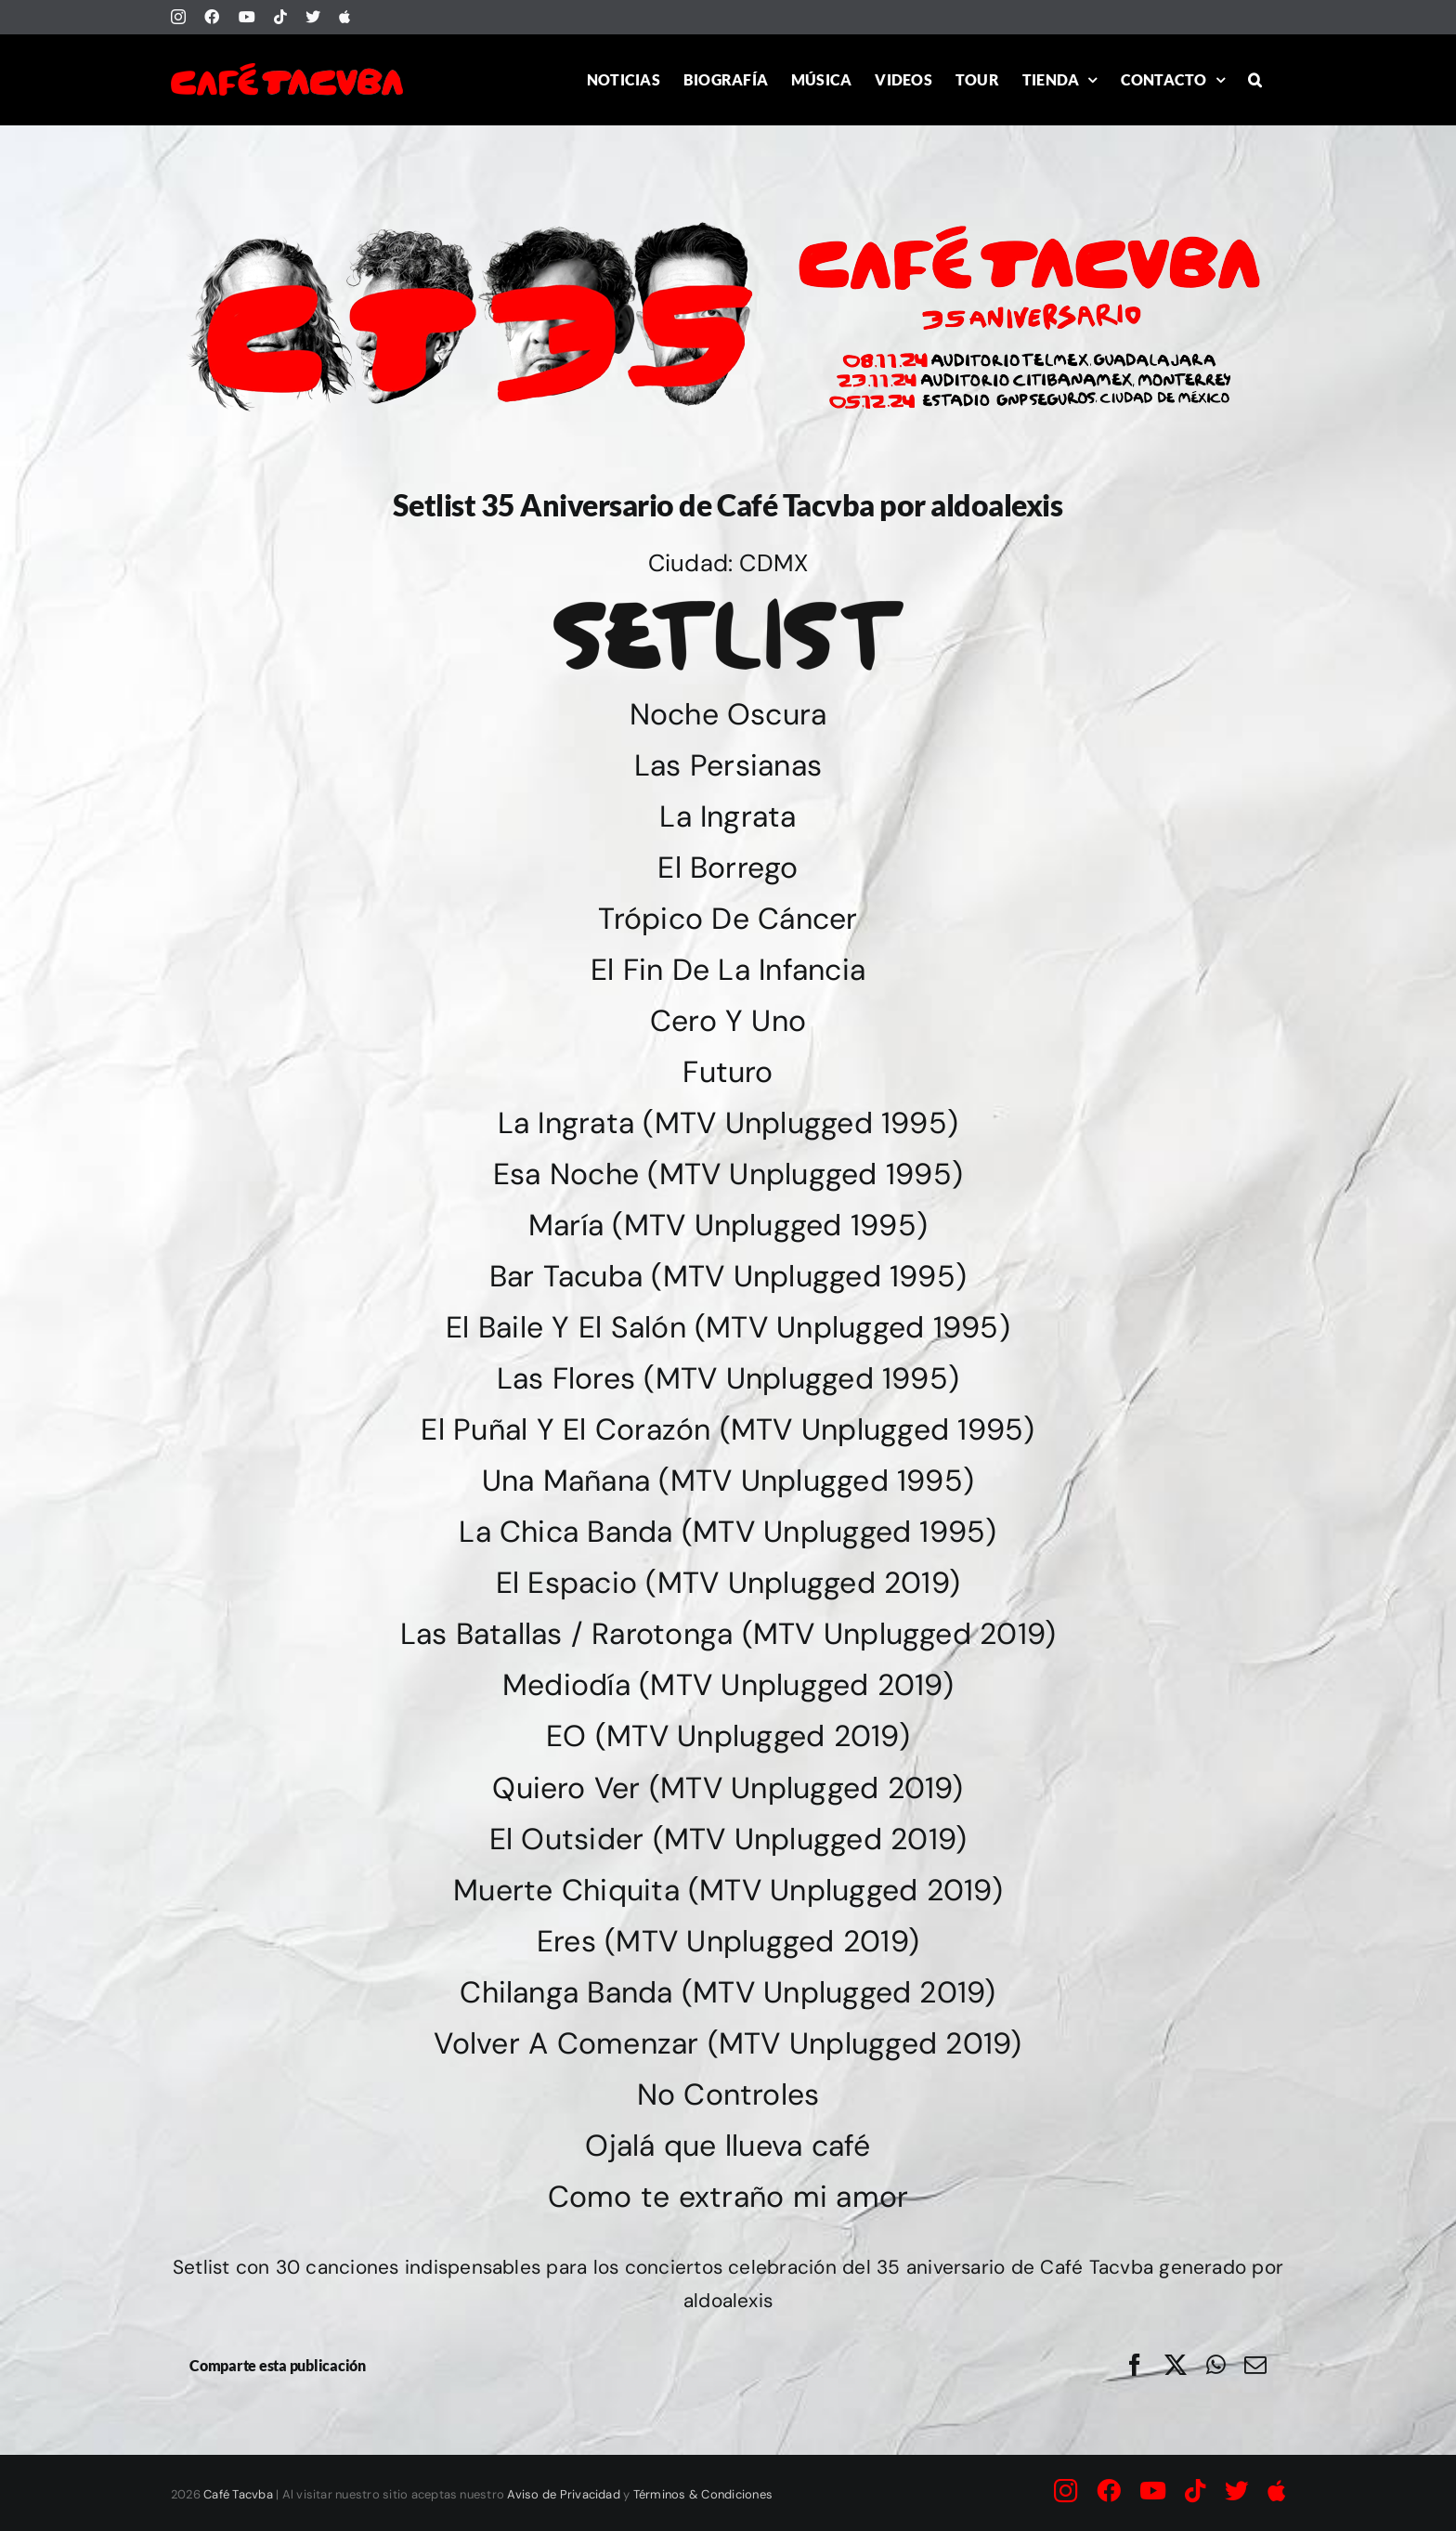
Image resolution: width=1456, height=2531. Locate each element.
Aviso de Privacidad (563, 2494)
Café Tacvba (238, 2494)
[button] (1255, 79)
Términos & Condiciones (703, 2494)
